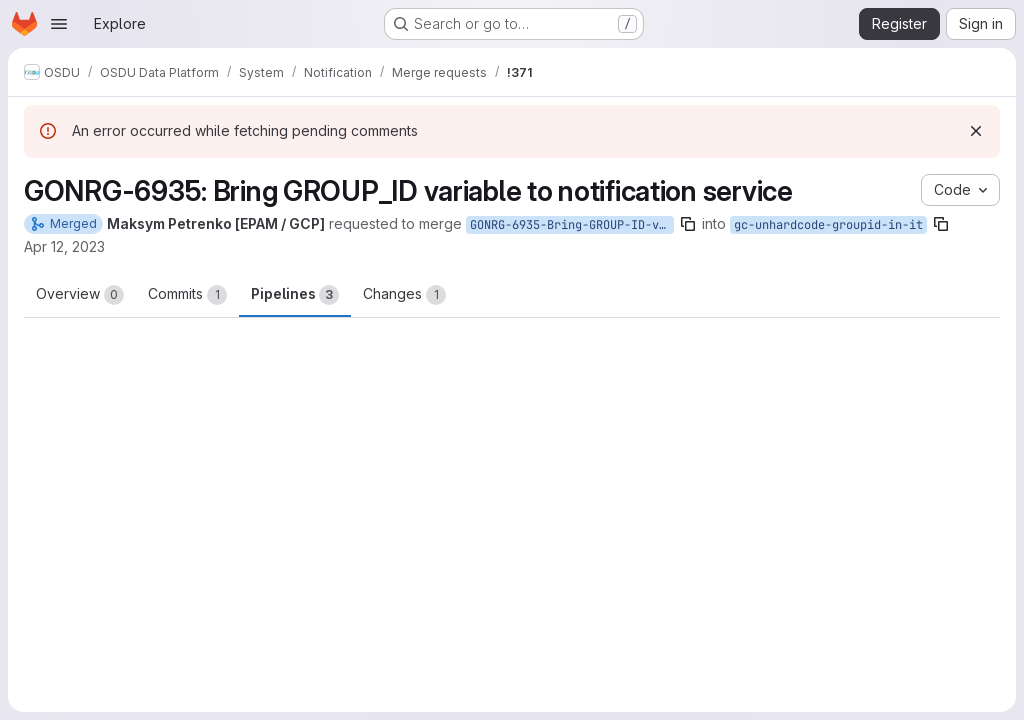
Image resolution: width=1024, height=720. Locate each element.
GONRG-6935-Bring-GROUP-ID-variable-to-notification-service (572, 225)
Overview (80, 295)
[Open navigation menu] (59, 24)
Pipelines (295, 295)
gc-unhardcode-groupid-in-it (828, 225)
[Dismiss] (976, 131)
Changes (404, 295)
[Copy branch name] (688, 224)
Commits (187, 295)
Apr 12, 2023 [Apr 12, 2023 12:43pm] (64, 246)
